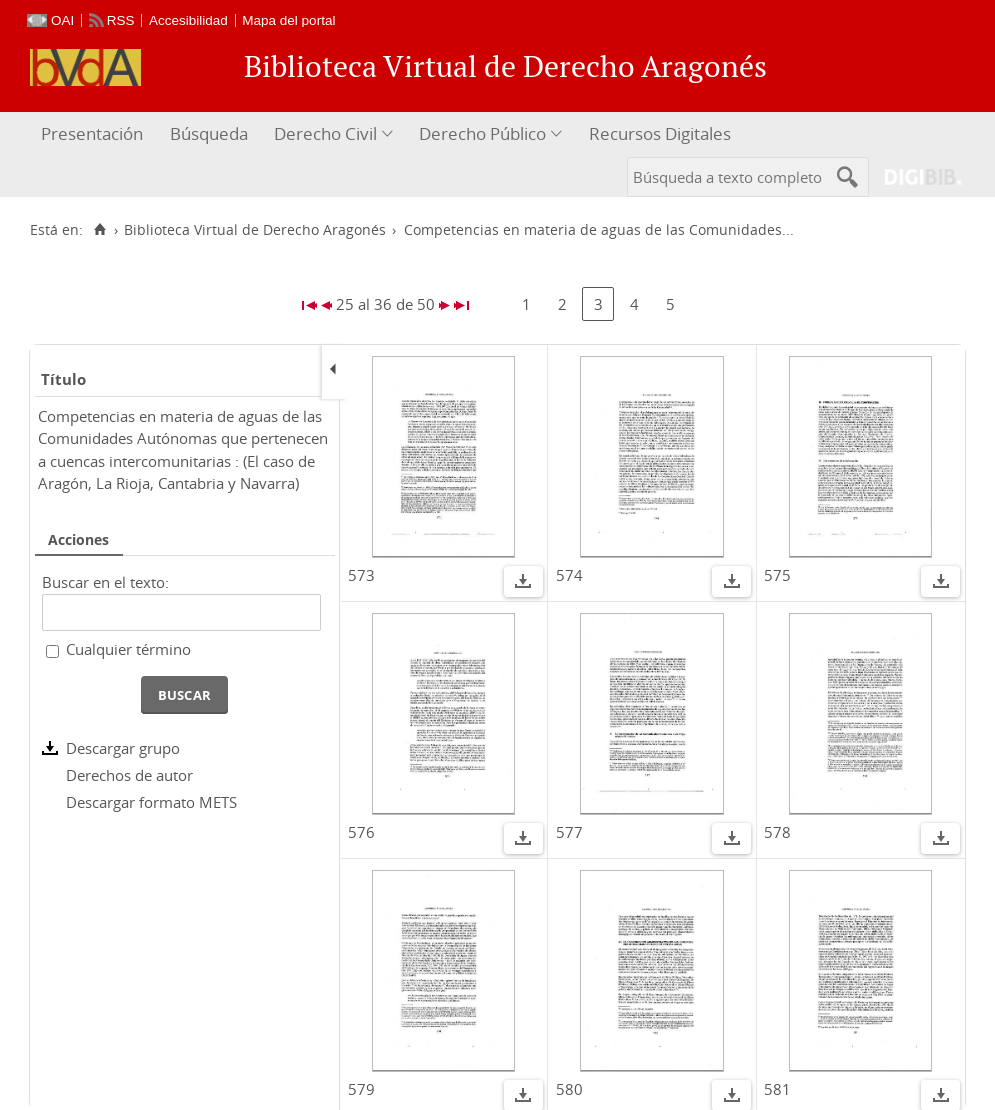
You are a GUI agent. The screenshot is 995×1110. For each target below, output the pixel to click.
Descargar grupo (123, 748)
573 (361, 575)
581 (777, 1089)
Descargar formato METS (151, 802)
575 (777, 575)
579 (361, 1089)
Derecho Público (482, 133)
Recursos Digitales (660, 133)
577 (569, 832)
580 (569, 1089)
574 (569, 575)
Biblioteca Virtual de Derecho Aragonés (255, 230)
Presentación (92, 133)
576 (361, 832)
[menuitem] (94, 134)
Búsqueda (209, 133)
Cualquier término (128, 649)
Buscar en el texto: (105, 582)
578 (777, 832)
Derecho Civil (325, 133)
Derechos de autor (129, 775)
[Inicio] (99, 230)
